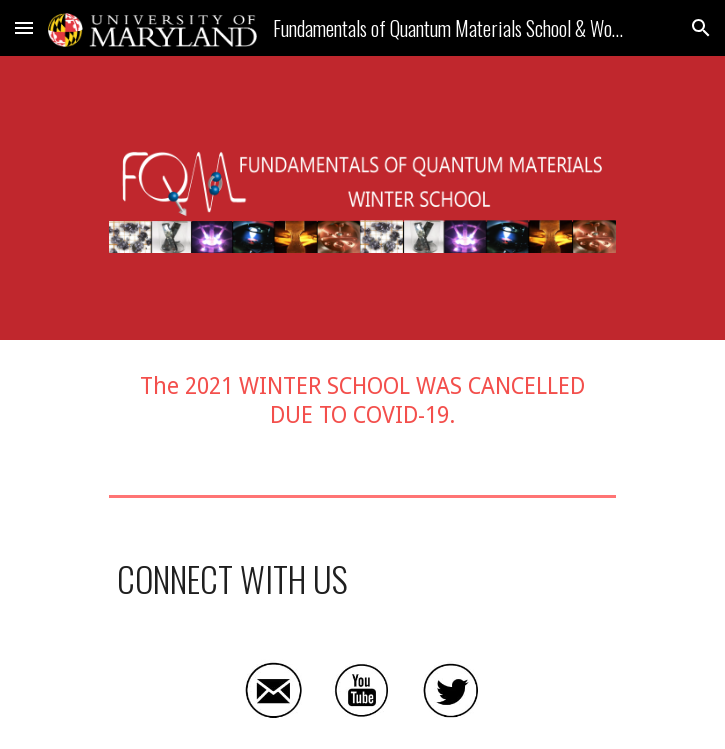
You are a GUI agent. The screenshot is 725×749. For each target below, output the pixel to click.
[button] (24, 27)
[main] (362, 401)
